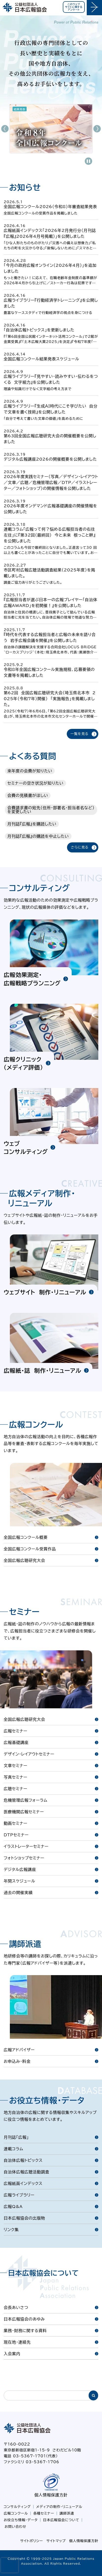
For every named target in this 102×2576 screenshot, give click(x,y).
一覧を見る (79, 734)
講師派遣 (67, 2513)
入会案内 (12, 2354)
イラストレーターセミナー (26, 1846)
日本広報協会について (61, 2520)
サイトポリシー (31, 2541)
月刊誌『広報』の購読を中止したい (38, 836)
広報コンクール (16, 2513)
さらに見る (79, 847)
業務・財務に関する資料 (25, 2331)
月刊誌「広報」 (16, 2137)
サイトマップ (56, 2541)
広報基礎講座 (16, 1742)
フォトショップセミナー (24, 1858)
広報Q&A (13, 2206)
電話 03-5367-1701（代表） (31, 2456)
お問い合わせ (15, 2526)
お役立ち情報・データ (21, 2520)
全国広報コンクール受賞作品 (30, 1549)
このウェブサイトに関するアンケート (74, 7)
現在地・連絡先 (17, 2342)
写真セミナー (15, 1777)
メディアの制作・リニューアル (59, 2506)
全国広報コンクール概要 (26, 1537)
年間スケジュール (19, 1881)
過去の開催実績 (18, 1893)
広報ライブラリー (19, 2195)
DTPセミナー (16, 1835)
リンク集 (11, 2230)
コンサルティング (17, 2506)
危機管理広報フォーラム (25, 1800)
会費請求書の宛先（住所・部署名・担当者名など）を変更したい (51, 810)
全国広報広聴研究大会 (24, 1560)
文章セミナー (15, 1766)
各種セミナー (43, 2513)
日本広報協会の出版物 (24, 2218)
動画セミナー (15, 1823)
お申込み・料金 (17, 2061)
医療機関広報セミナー (24, 1812)
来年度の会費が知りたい (29, 771)
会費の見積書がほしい (27, 795)
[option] (51, 129)
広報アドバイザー (19, 2050)
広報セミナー (15, 1731)
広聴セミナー (15, 1789)
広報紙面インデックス (23, 2183)
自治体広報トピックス (23, 2160)
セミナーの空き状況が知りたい (35, 783)
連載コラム (13, 2149)
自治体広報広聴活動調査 (26, 2172)
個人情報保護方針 (51, 2495)
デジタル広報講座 (20, 1869)
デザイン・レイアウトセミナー (29, 1754)
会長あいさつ (16, 2307)
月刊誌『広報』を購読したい (31, 824)
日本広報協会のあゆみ (24, 2319)
